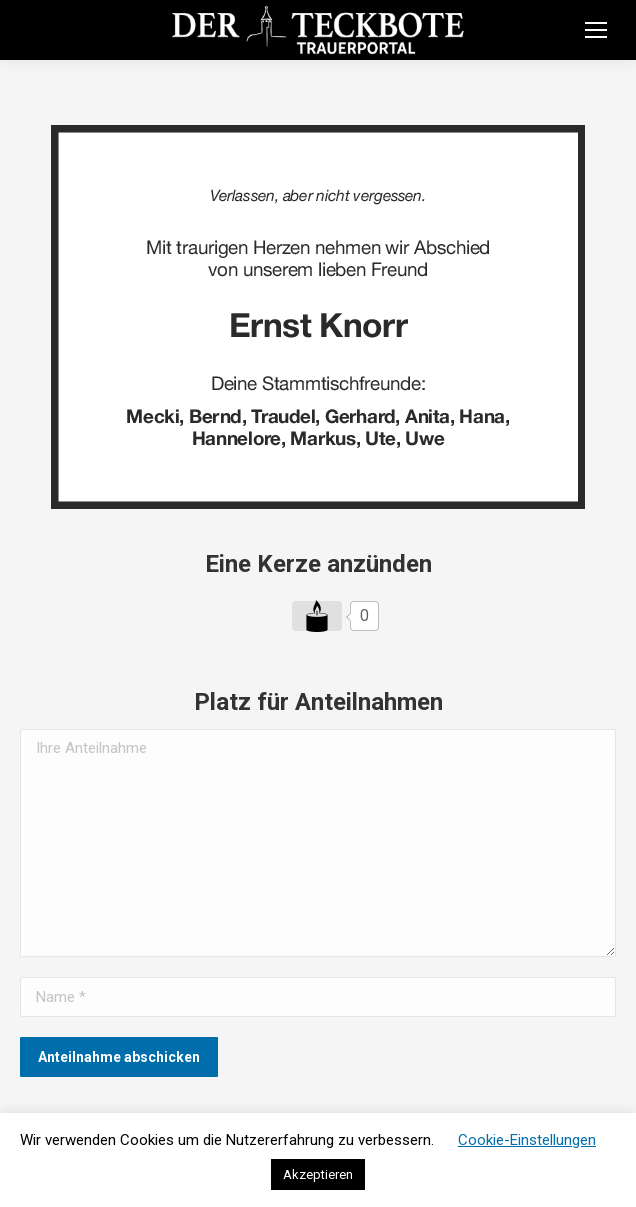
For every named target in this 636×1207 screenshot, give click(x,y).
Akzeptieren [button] (318, 1174)
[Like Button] (317, 616)
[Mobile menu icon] (596, 30)
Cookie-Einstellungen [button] (527, 1140)
